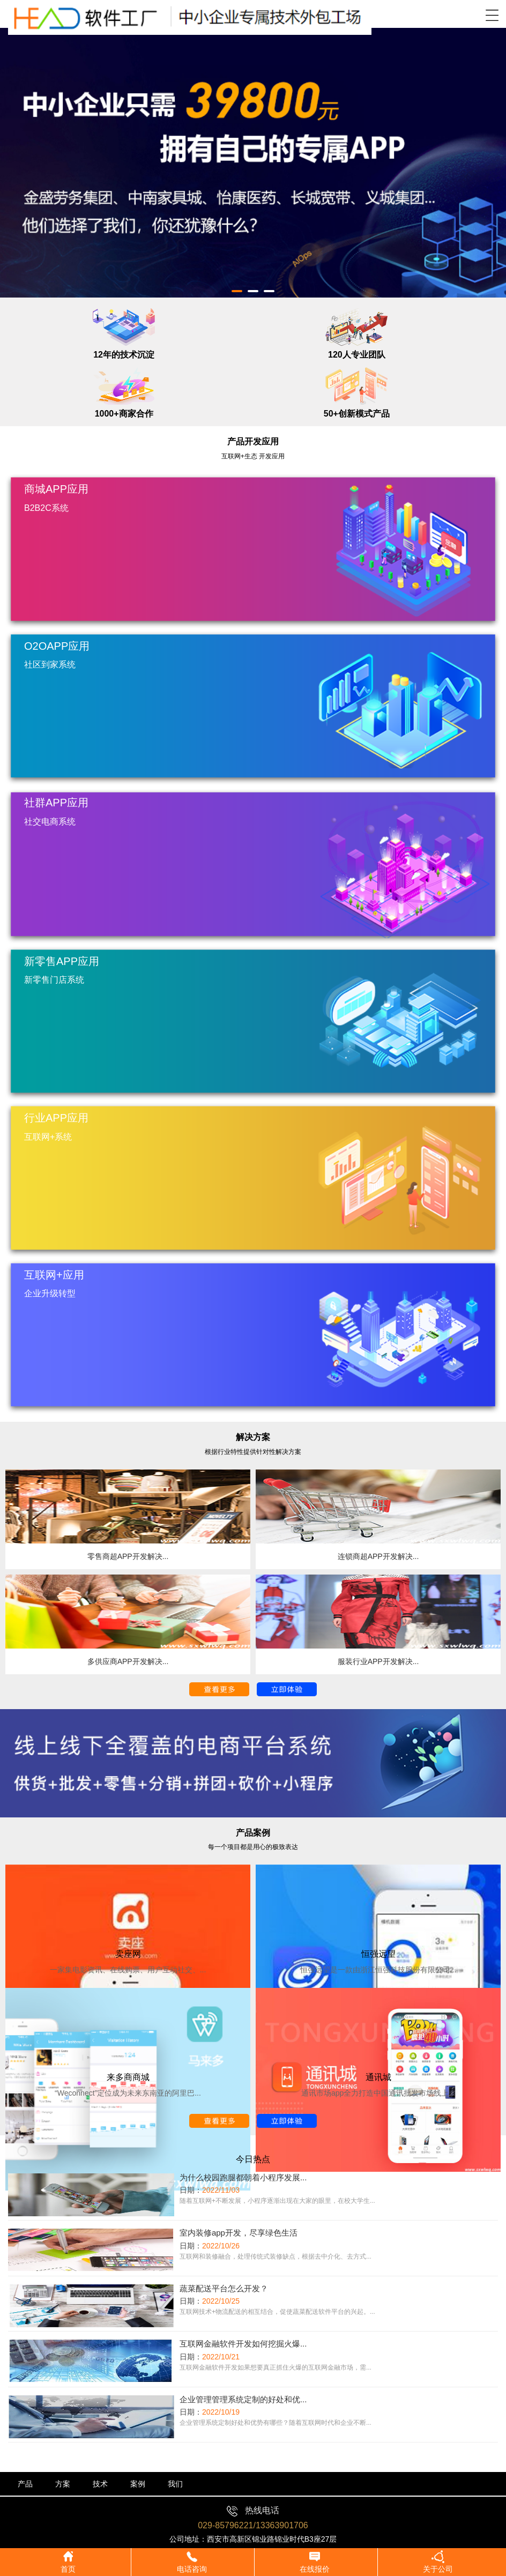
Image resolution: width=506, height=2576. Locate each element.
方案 (62, 2484)
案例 (137, 2484)
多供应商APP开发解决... (128, 1661)
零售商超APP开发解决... (128, 1556)
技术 (100, 2484)
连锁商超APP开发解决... (378, 1556)
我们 (175, 2484)
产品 (25, 2484)
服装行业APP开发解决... (378, 1661)
